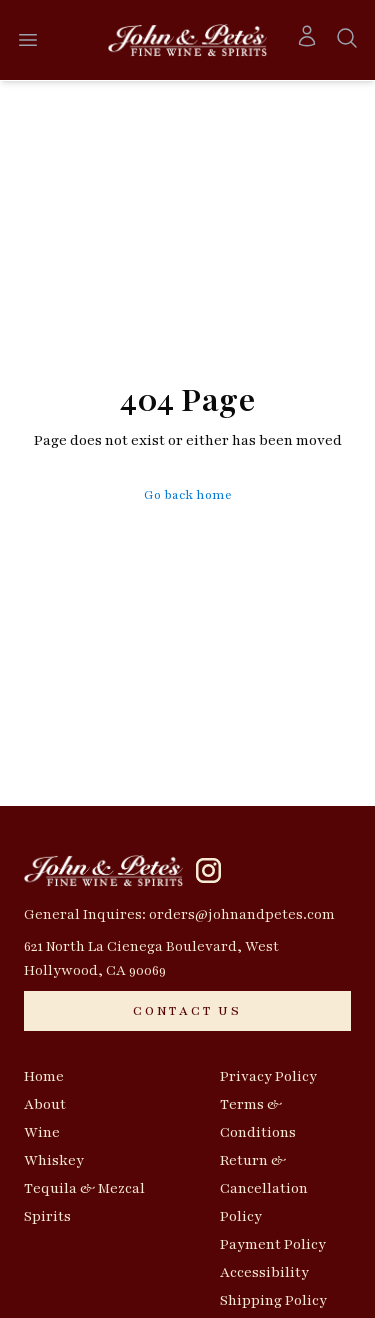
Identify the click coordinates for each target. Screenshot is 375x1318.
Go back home (188, 495)
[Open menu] (28, 40)
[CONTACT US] (187, 1011)
